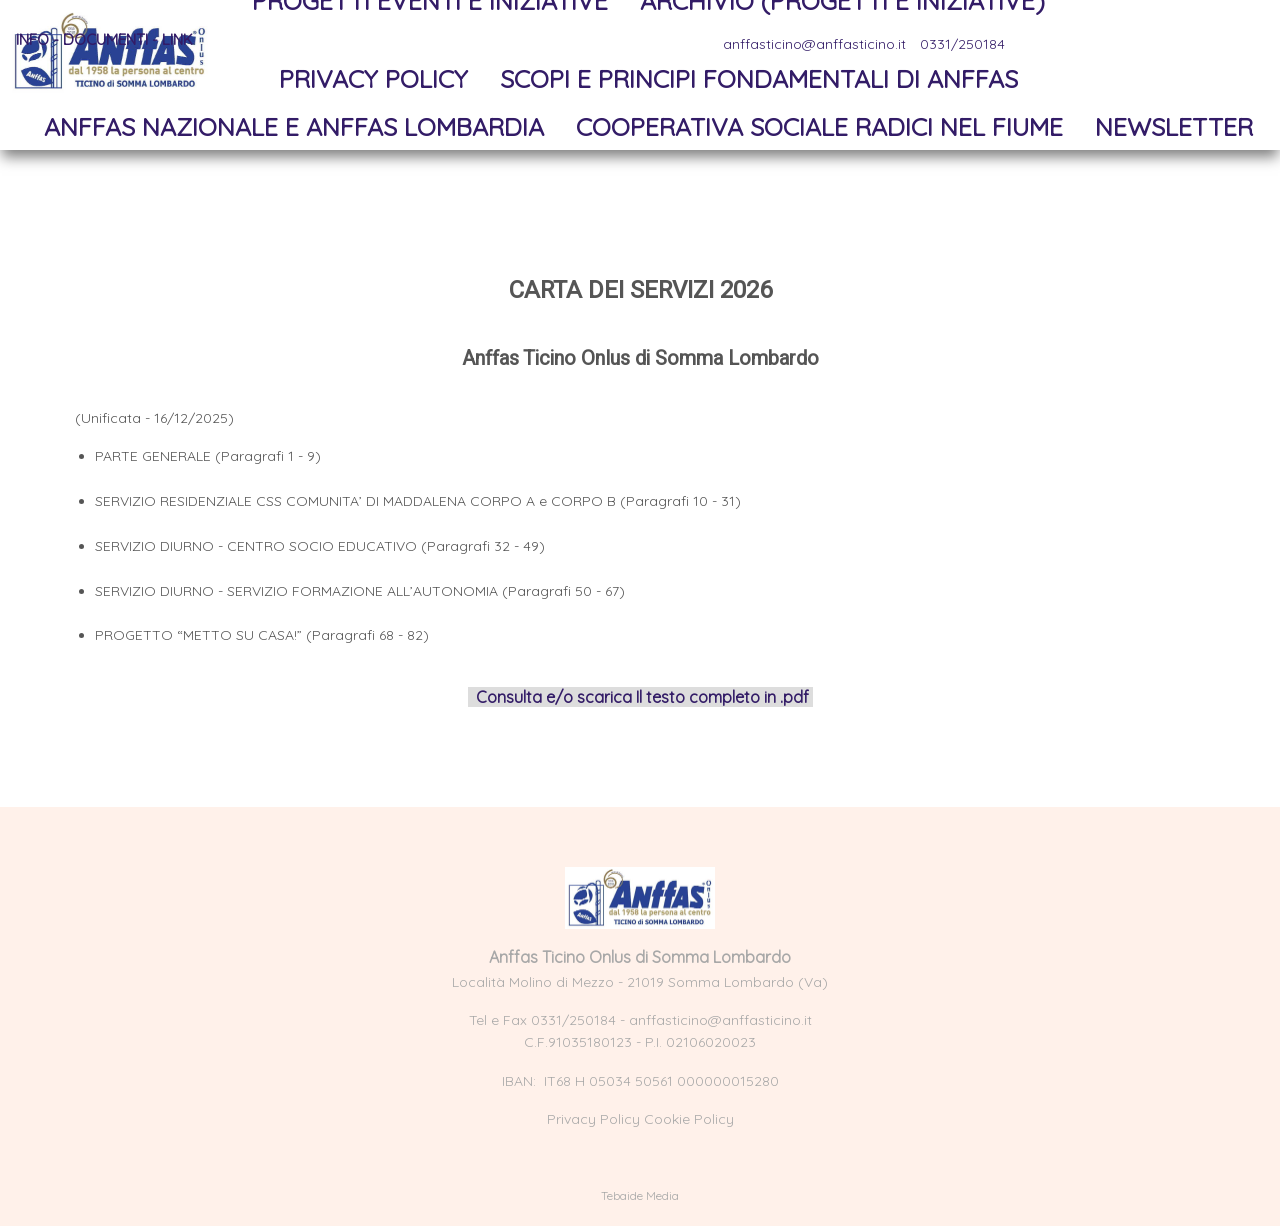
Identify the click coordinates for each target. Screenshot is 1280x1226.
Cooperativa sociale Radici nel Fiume (819, 126)
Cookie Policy (689, 1119)
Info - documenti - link (104, 39)
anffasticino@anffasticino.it (720, 1020)
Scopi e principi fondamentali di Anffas (759, 78)
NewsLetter (1174, 126)
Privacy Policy (373, 78)
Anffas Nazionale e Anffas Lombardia (294, 126)
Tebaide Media (640, 1195)
